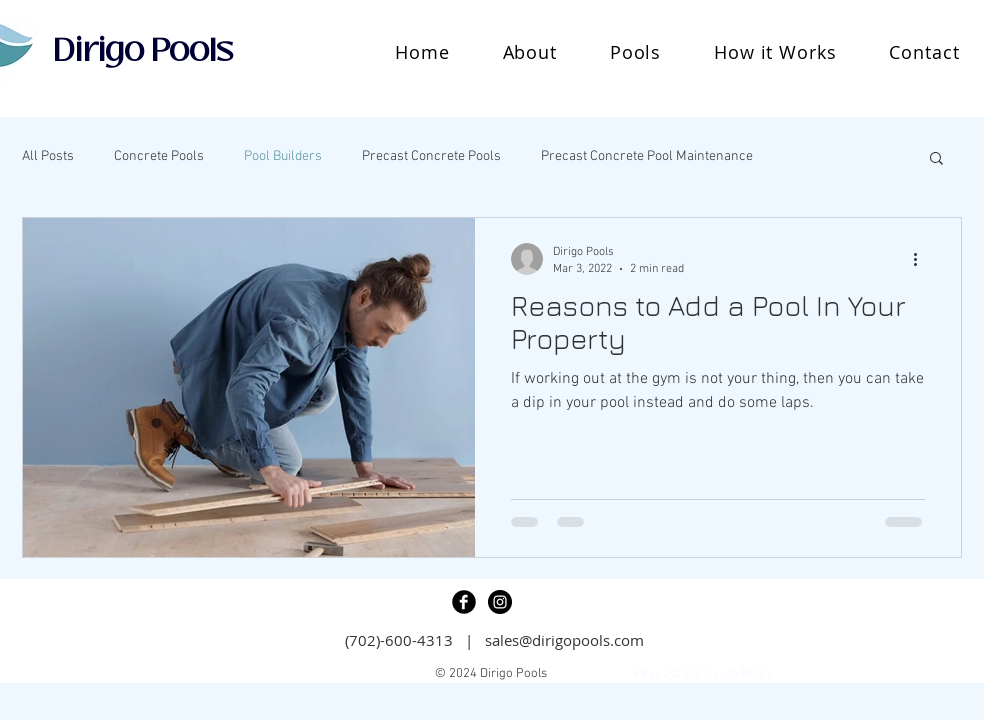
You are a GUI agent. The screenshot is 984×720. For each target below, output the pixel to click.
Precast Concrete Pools (431, 156)
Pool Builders (283, 156)
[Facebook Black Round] (464, 602)
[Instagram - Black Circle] (500, 602)
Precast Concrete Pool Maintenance (647, 156)
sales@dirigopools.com (564, 640)
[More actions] (922, 259)
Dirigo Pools (143, 50)
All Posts (48, 156)
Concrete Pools (159, 156)
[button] (635, 52)
